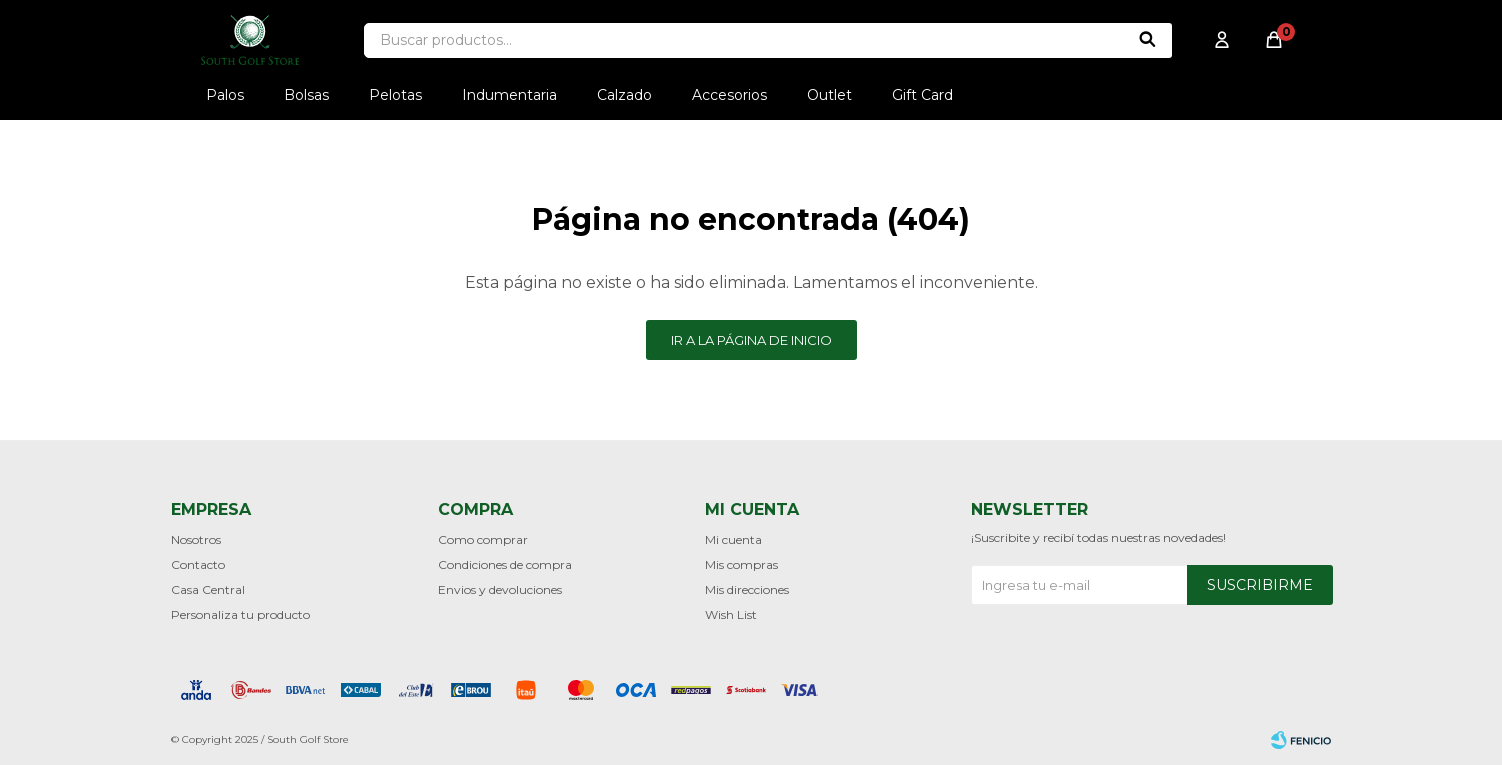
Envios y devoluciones (500, 589)
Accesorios (729, 95)
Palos (225, 95)
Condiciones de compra (505, 564)
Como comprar (483, 539)
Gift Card (922, 95)
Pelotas (395, 95)
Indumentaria (509, 95)
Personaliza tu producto (240, 614)
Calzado (624, 95)
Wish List (731, 614)
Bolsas (306, 95)
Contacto (198, 564)
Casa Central (208, 589)
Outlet (829, 95)
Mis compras (741, 564)
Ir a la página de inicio (751, 340)
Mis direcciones (747, 589)
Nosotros (196, 539)
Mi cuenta (733, 539)
